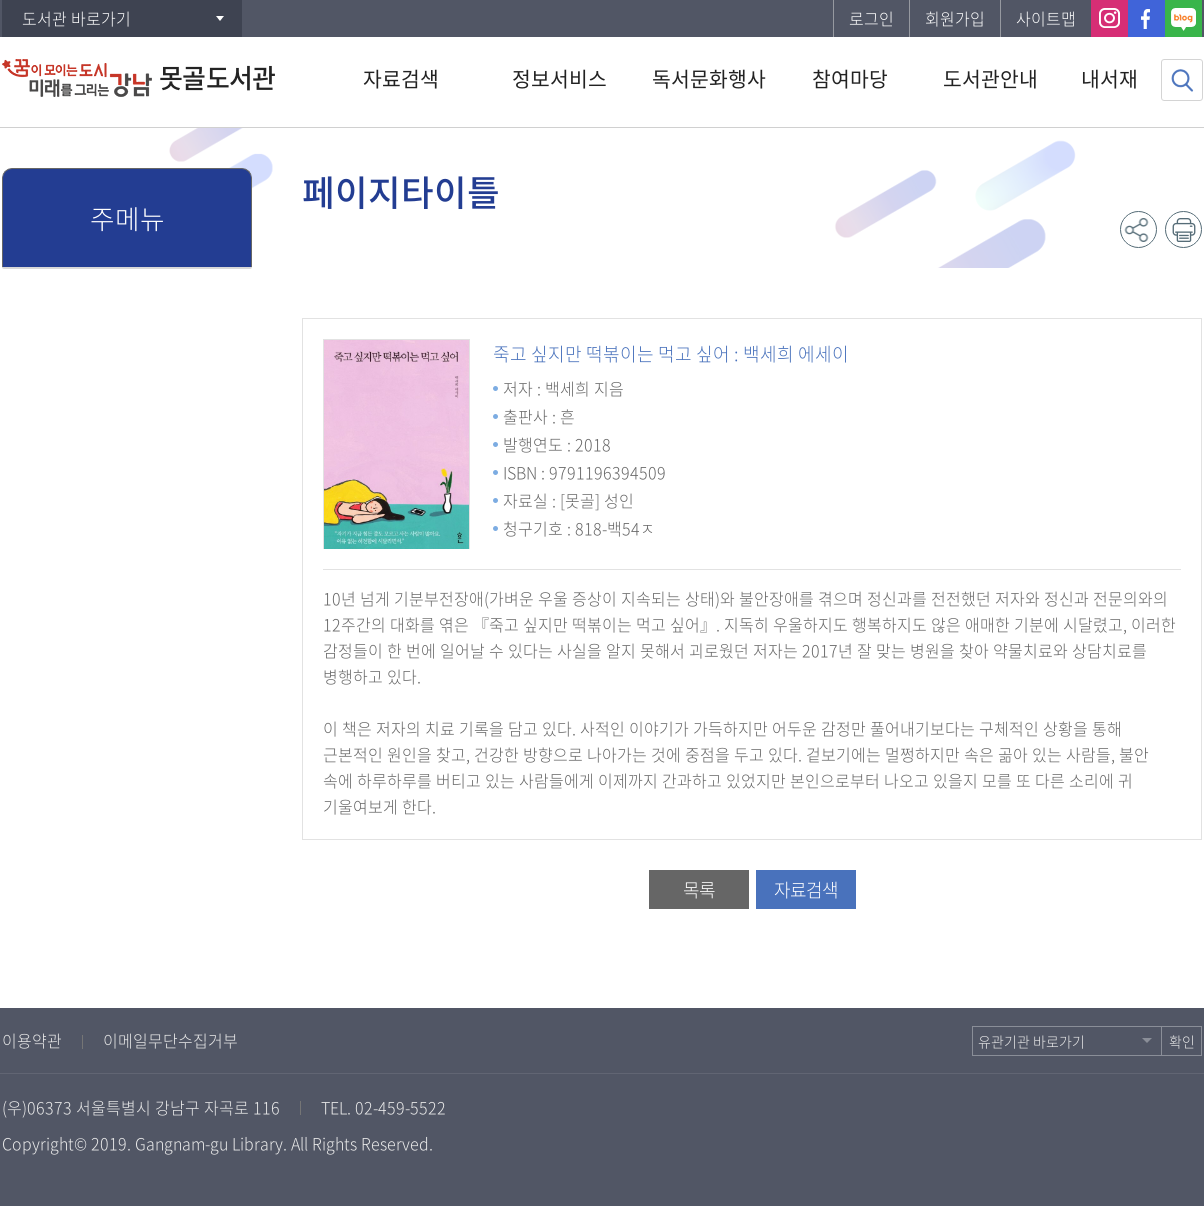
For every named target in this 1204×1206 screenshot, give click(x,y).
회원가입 (955, 18)
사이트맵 (1046, 18)
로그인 (871, 18)
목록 (699, 889)
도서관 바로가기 (76, 18)
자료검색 (806, 889)
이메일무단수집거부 (170, 1040)
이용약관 (32, 1040)
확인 (1182, 1041)
